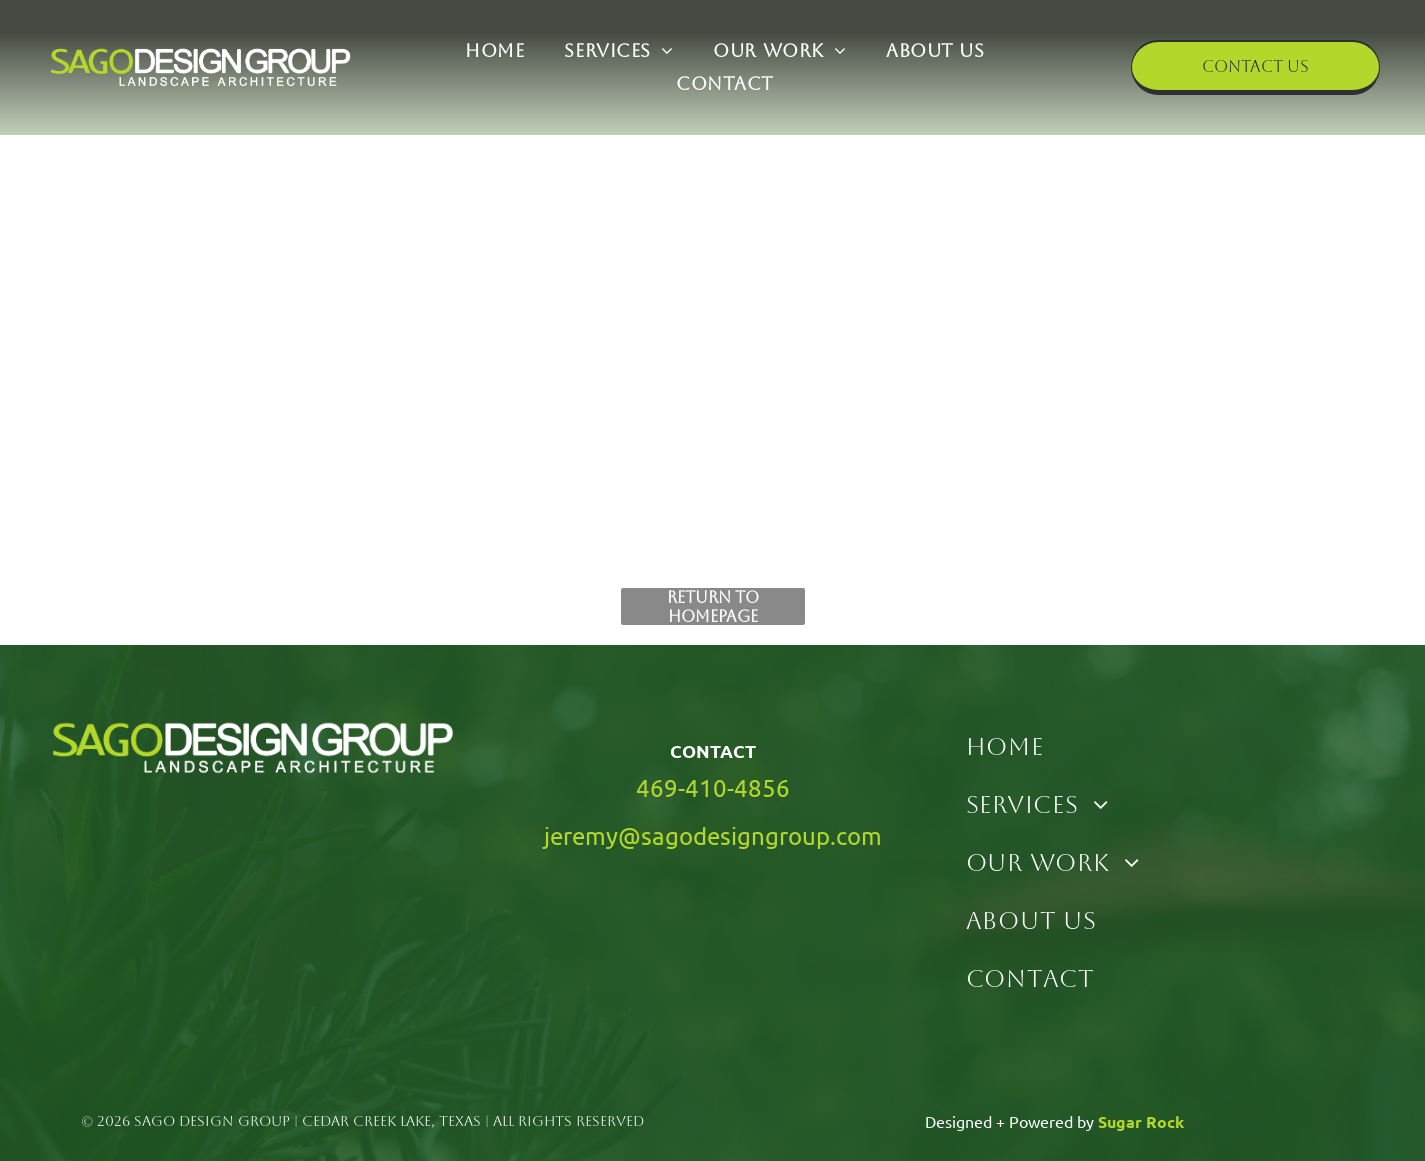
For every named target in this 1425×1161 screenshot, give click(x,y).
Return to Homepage (713, 606)
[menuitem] (494, 51)
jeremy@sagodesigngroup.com (713, 835)
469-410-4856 (713, 787)
